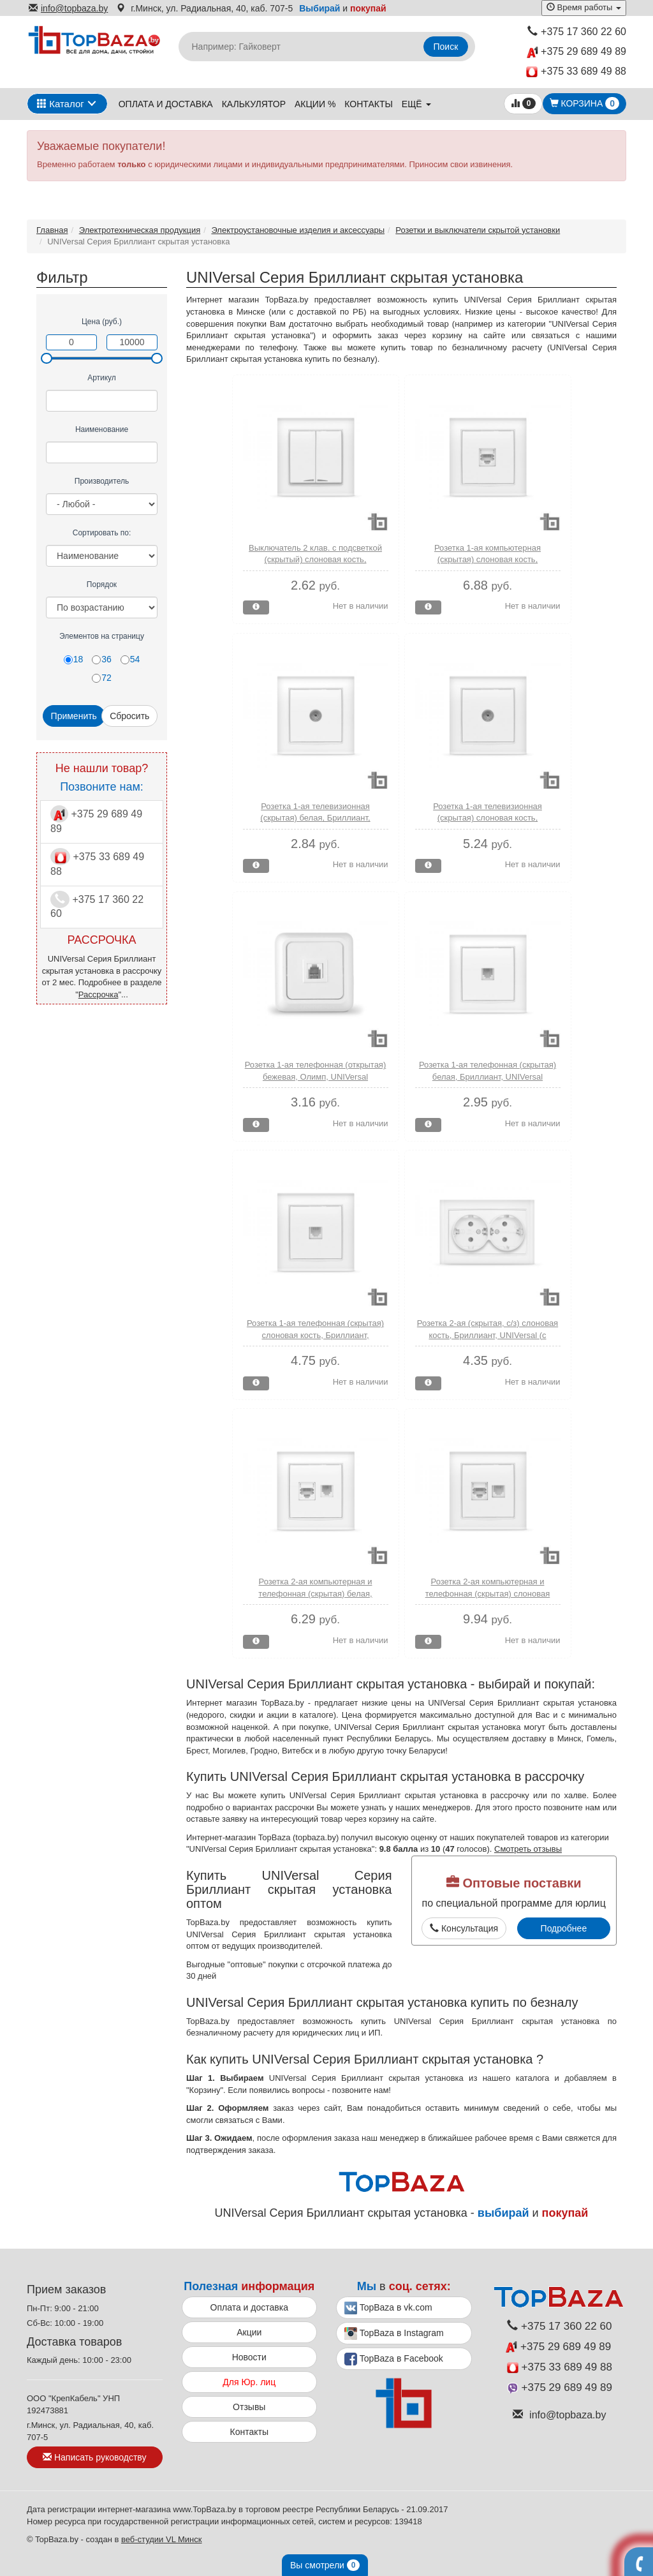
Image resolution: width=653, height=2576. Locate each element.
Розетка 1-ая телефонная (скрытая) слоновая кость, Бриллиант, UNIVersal (315, 1334)
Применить (74, 716)
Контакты (368, 104)
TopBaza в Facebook (393, 2359)
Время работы (584, 7)
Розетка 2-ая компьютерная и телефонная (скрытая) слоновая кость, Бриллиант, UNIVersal (487, 1593)
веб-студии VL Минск (161, 2539)
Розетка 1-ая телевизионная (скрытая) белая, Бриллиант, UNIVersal (315, 818)
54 (130, 659)
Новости (249, 2357)
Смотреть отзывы (528, 1849)
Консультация (464, 1928)
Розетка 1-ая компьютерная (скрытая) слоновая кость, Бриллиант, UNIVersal (487, 559)
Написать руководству (94, 2457)
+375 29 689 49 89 (576, 52)
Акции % (315, 104)
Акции (249, 2332)
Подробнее (564, 1928)
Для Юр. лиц (249, 2382)
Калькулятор (254, 104)
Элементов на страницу (101, 636)
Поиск (446, 46)
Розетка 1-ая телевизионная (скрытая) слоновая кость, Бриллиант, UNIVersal (487, 818)
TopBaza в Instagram (394, 2333)
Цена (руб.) (102, 321)
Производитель (102, 481)
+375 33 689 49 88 (576, 72)
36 (102, 659)
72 (102, 678)
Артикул (101, 377)
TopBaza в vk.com (388, 2308)
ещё (416, 104)
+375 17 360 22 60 (576, 31)
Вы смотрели (325, 2565)
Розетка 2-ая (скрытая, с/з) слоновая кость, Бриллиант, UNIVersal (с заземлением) (487, 1334)
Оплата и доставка (166, 104)
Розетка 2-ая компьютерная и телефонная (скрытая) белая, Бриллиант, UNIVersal (315, 1593)
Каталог (60, 103)
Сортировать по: (102, 532)
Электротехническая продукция (139, 230)
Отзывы (249, 2407)
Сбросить (129, 716)
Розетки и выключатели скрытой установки (477, 230)
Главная (52, 230)
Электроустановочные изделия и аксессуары (298, 230)
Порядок (102, 584)
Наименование (101, 429)
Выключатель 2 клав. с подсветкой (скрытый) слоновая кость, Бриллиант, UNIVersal (315, 559)
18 (74, 659)
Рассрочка (98, 994)
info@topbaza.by (68, 8)
